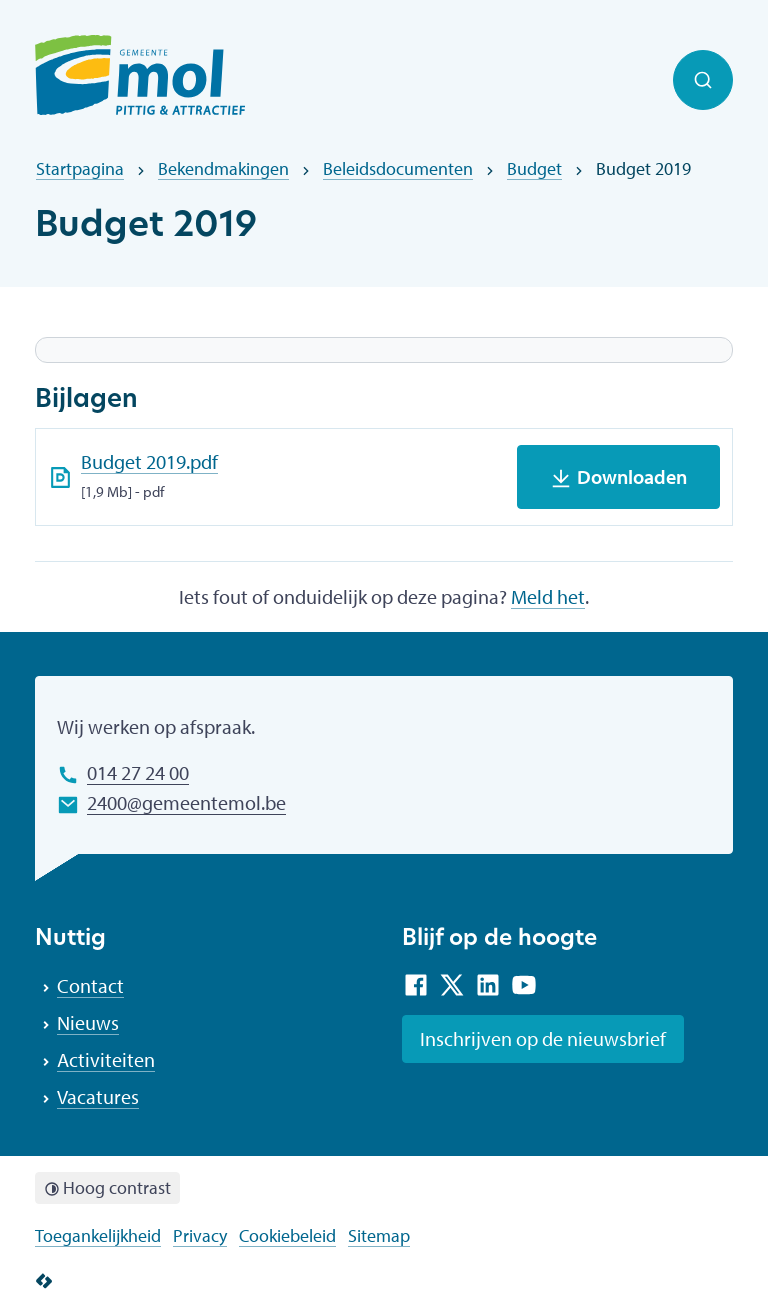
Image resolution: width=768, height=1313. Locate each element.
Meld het (548, 596)
